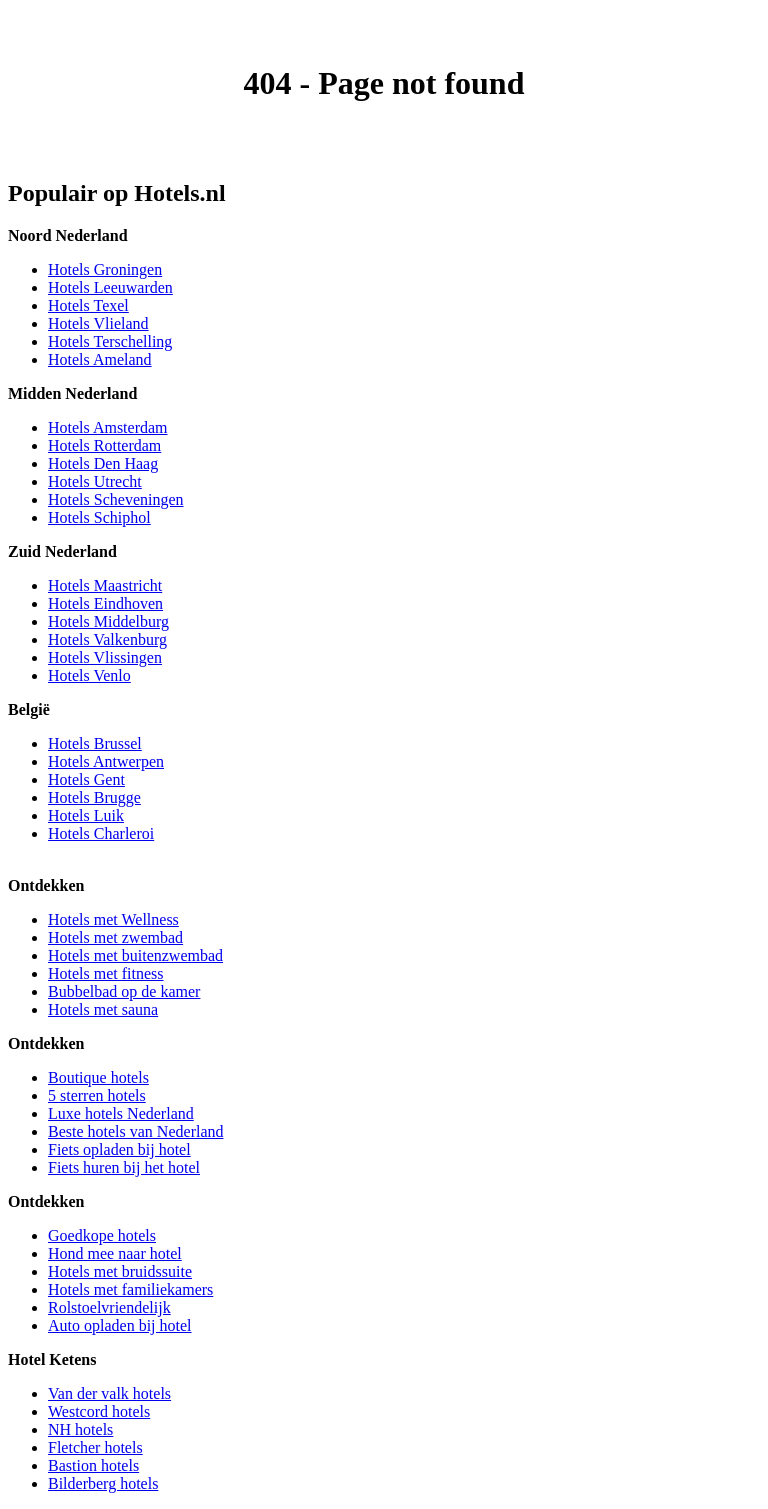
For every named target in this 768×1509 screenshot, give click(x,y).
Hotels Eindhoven (105, 603)
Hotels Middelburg (108, 621)
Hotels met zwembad (115, 937)
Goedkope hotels (102, 1235)
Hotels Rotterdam (104, 445)
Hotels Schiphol (99, 517)
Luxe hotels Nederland (121, 1113)
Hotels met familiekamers (130, 1289)
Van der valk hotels (109, 1393)
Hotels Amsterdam (108, 427)
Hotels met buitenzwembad (135, 955)
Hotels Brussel (95, 743)
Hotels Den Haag (103, 463)
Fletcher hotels (95, 1447)
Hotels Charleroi (101, 833)
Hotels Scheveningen (116, 499)
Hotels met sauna (103, 1009)
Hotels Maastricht (105, 585)
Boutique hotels (98, 1077)
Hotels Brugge (94, 797)
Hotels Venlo (89, 675)
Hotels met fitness (106, 973)
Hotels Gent (86, 779)
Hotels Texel (88, 305)
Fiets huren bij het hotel (124, 1167)
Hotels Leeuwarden (110, 287)
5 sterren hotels (97, 1095)
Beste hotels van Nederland (136, 1131)
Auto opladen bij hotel (120, 1325)
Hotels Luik (86, 815)
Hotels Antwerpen (106, 761)
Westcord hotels (99, 1411)
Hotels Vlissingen (105, 657)
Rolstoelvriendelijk (109, 1307)
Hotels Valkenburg (107, 639)
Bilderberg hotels (103, 1483)
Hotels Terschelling (110, 341)
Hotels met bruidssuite (120, 1271)
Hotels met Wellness (113, 919)
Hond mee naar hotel (115, 1253)
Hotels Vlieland (98, 323)
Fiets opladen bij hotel (119, 1149)
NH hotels (80, 1429)
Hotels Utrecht (95, 481)
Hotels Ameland (100, 359)
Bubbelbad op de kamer (124, 991)
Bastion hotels (93, 1465)
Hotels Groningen (105, 269)
